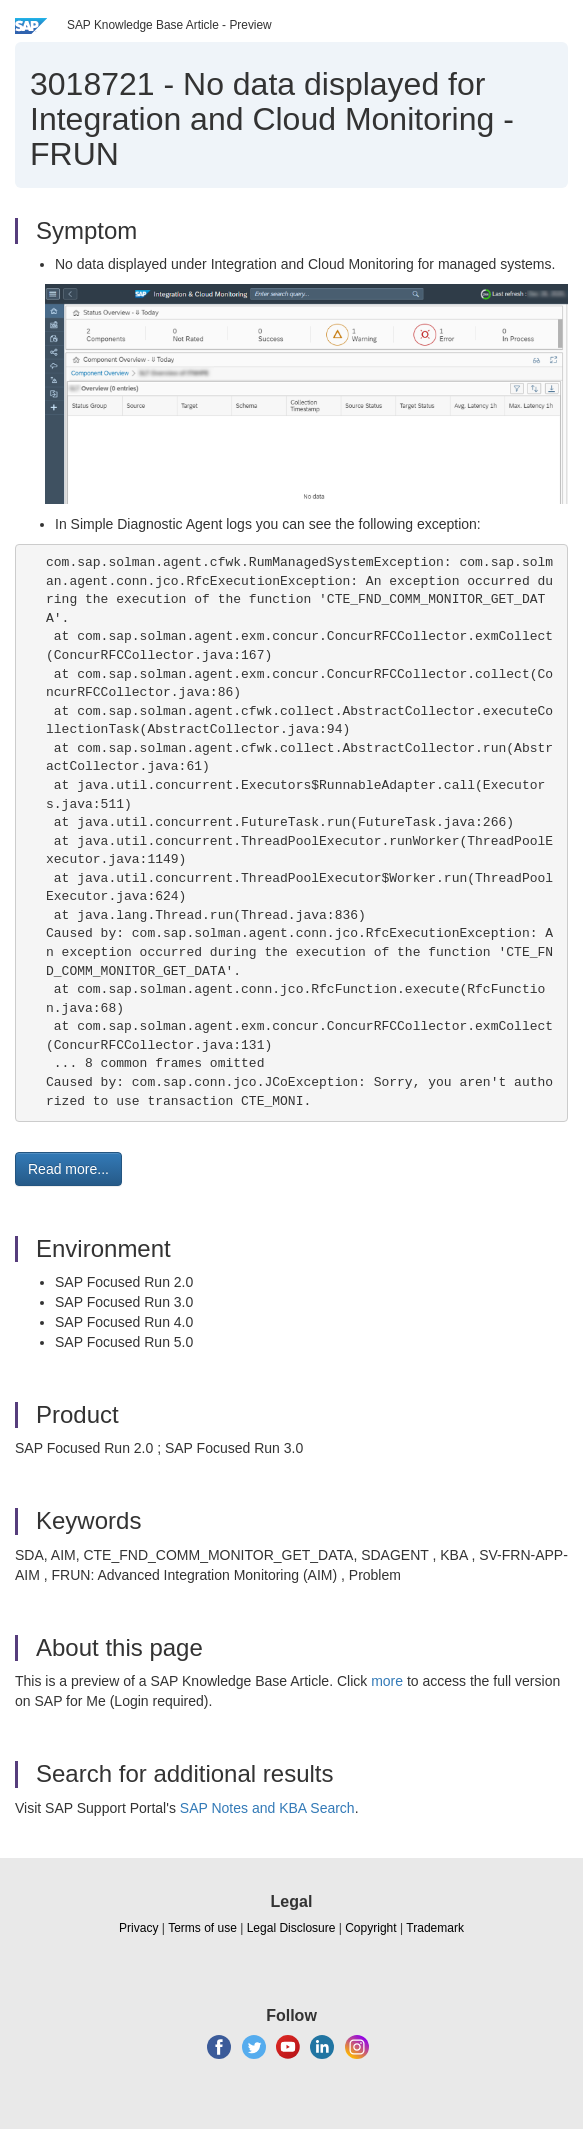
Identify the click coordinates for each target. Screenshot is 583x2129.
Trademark (435, 1928)
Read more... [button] (68, 1169)
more (387, 1681)
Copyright (370, 1928)
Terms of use (202, 1928)
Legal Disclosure (291, 1928)
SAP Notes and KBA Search (267, 1808)
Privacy (138, 1928)
